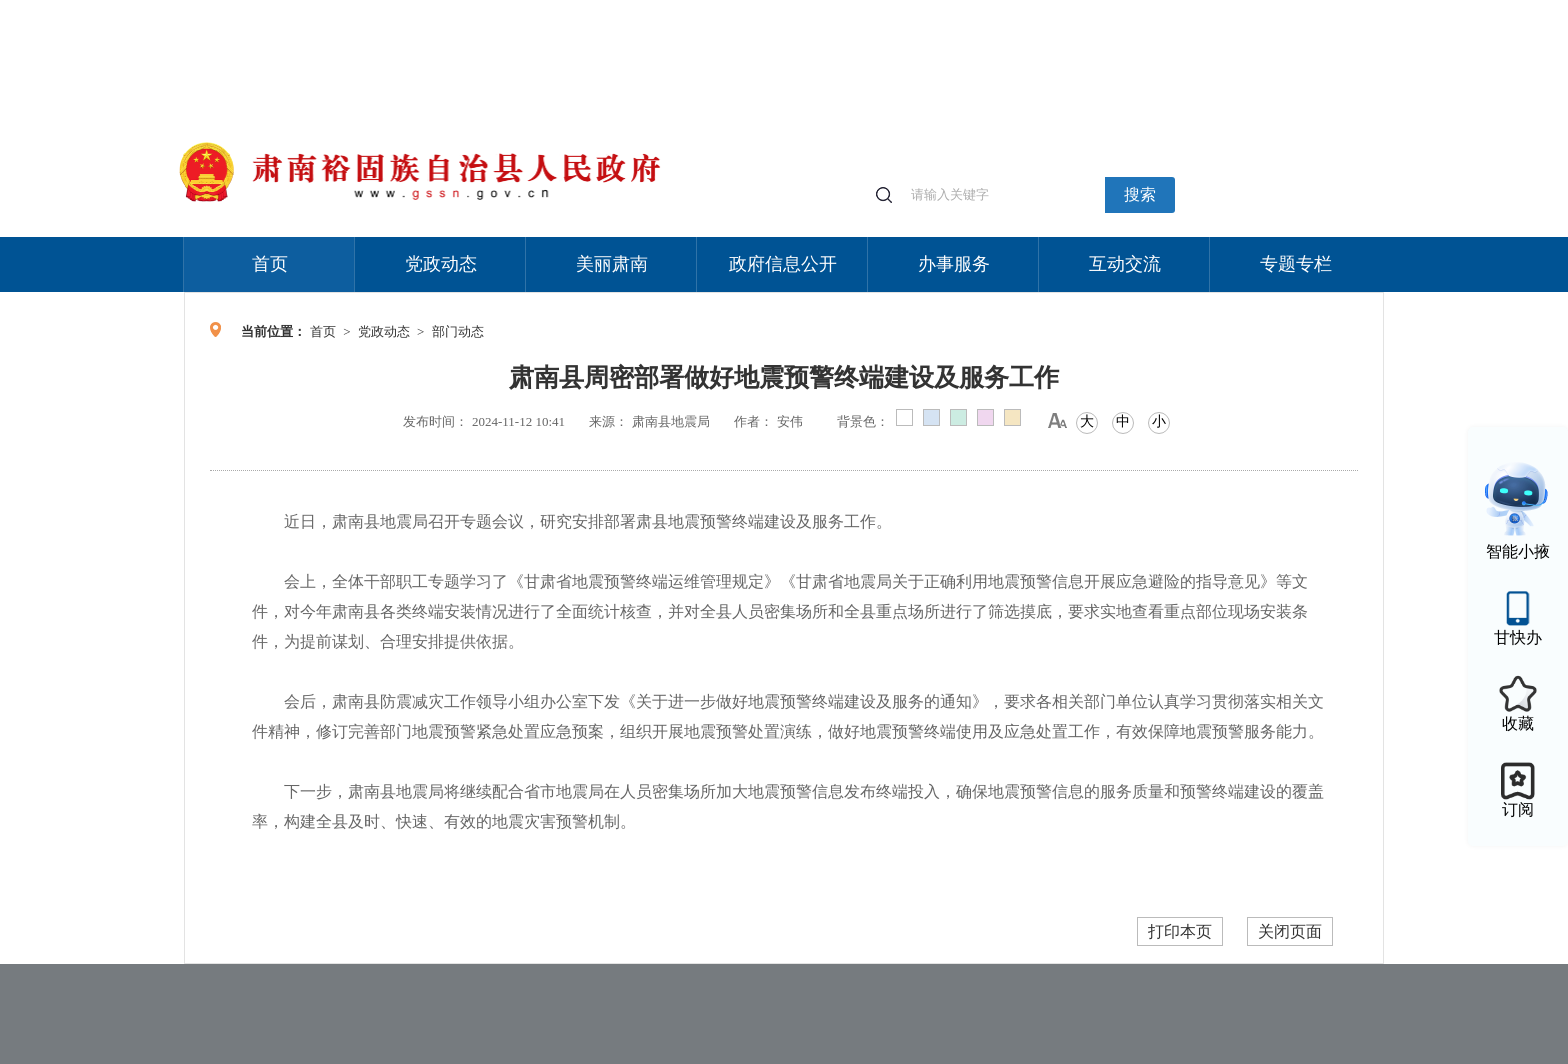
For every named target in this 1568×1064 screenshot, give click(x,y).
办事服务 (954, 264)
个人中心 (1064, 10)
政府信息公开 (783, 264)
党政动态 (441, 264)
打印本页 (1180, 931)
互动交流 (1125, 264)
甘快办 (1518, 637)
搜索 (1140, 194)
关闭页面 (1290, 931)
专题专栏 (1296, 264)
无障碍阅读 (1236, 9)
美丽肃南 (612, 264)
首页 (270, 264)
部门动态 (458, 331)
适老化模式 (1146, 9)
